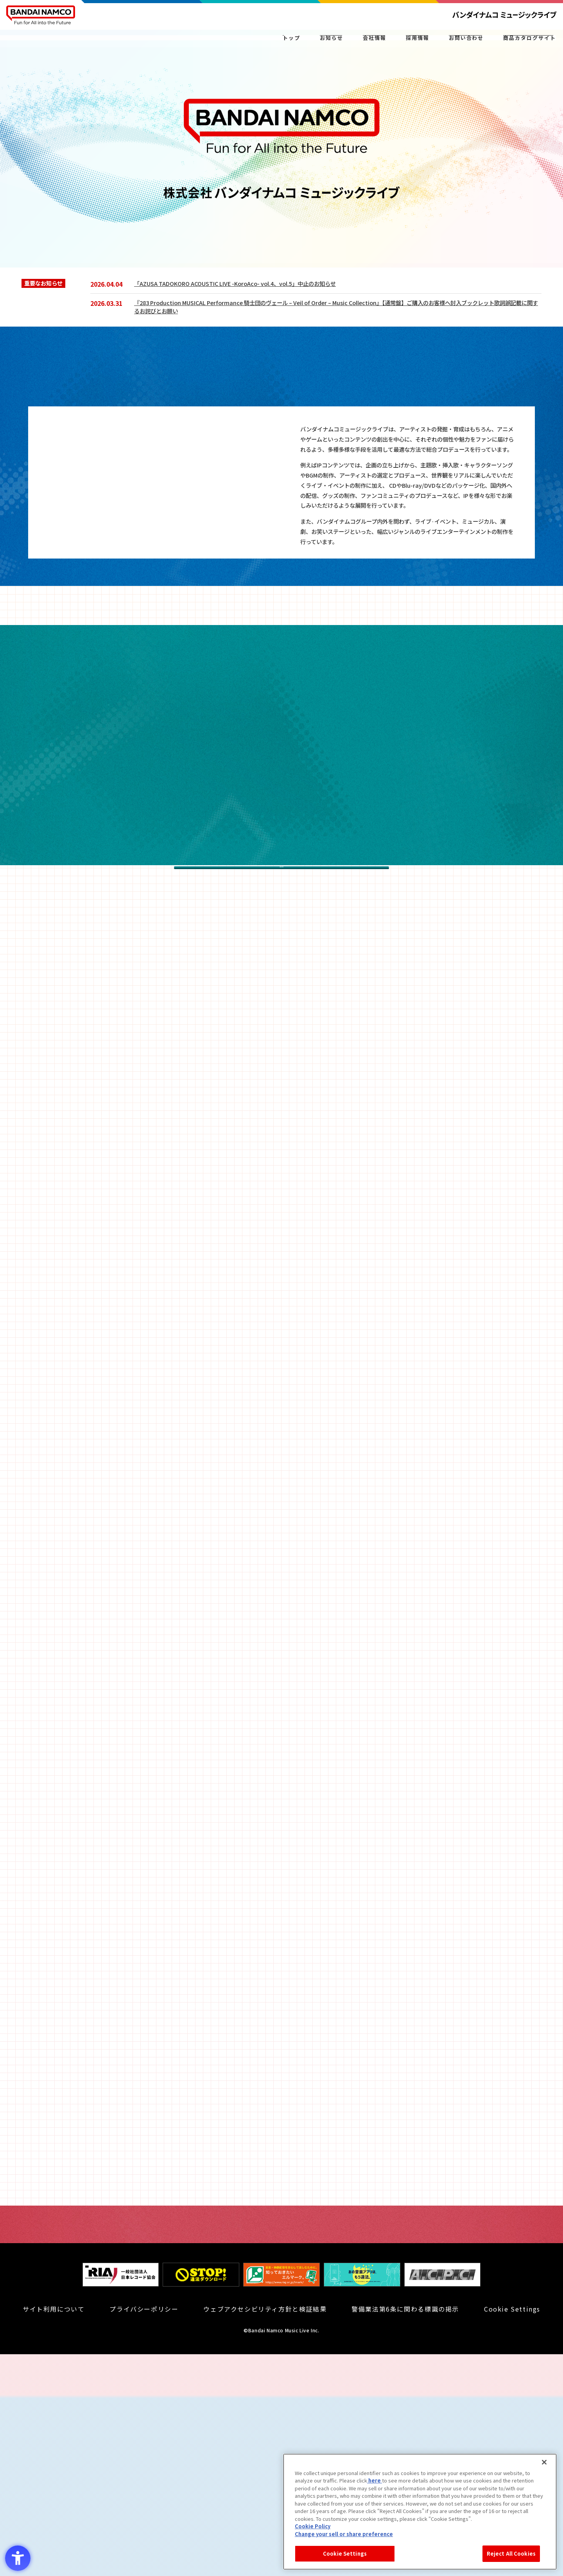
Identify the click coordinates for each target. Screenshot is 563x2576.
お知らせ (289, 43)
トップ (248, 43)
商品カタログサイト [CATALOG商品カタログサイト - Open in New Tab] (529, 43)
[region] (420, 2512)
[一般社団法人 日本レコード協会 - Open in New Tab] (120, 2505)
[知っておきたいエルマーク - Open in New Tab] (281, 2505)
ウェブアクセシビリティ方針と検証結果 (264, 2530)
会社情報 (343, 43)
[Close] (544, 2462)
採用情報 (403, 43)
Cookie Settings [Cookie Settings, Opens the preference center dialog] (345, 2553)
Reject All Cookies (511, 2553)
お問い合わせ (462, 43)
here (374, 2480)
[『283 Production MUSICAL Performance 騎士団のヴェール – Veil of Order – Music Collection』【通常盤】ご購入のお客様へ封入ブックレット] (337, 306)
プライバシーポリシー (143, 2530)
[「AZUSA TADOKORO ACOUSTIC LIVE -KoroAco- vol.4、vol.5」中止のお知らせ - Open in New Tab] (337, 283)
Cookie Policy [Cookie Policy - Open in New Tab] (312, 2526)
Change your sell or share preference (344, 2534)
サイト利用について (53, 2530)
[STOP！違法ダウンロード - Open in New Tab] (201, 2505)
